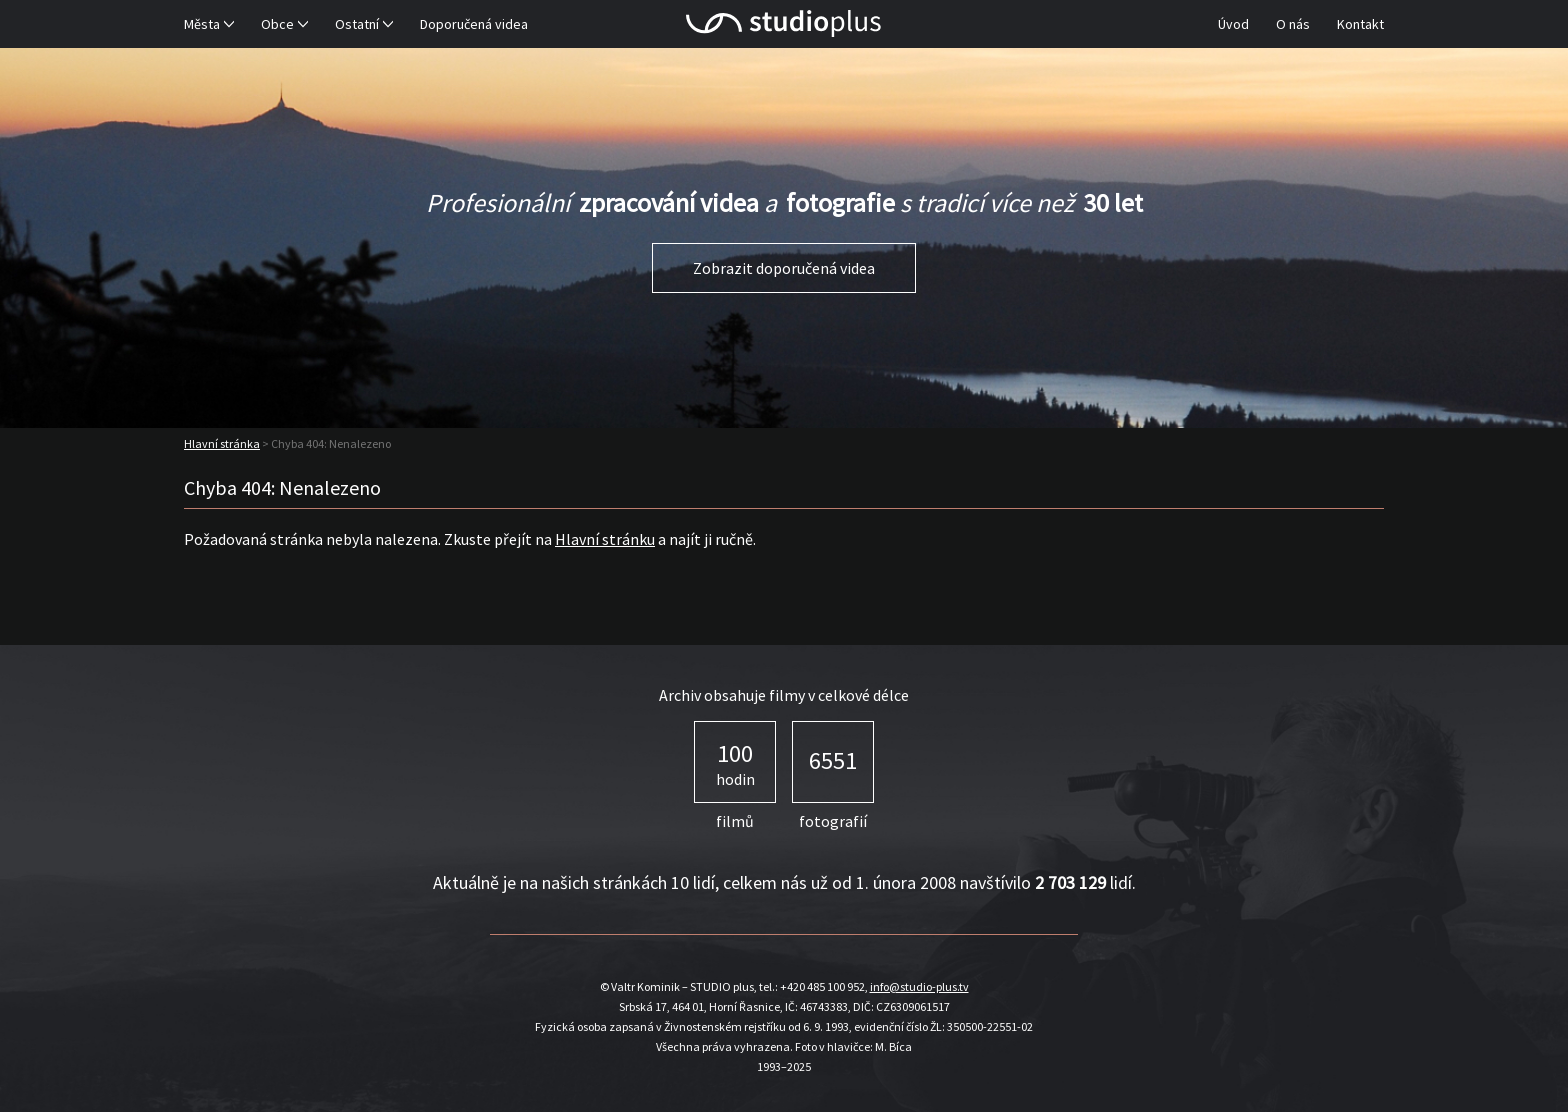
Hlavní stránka (222, 443)
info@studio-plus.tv (919, 986)
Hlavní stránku (605, 539)
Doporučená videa (474, 24)
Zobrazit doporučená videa (784, 268)
